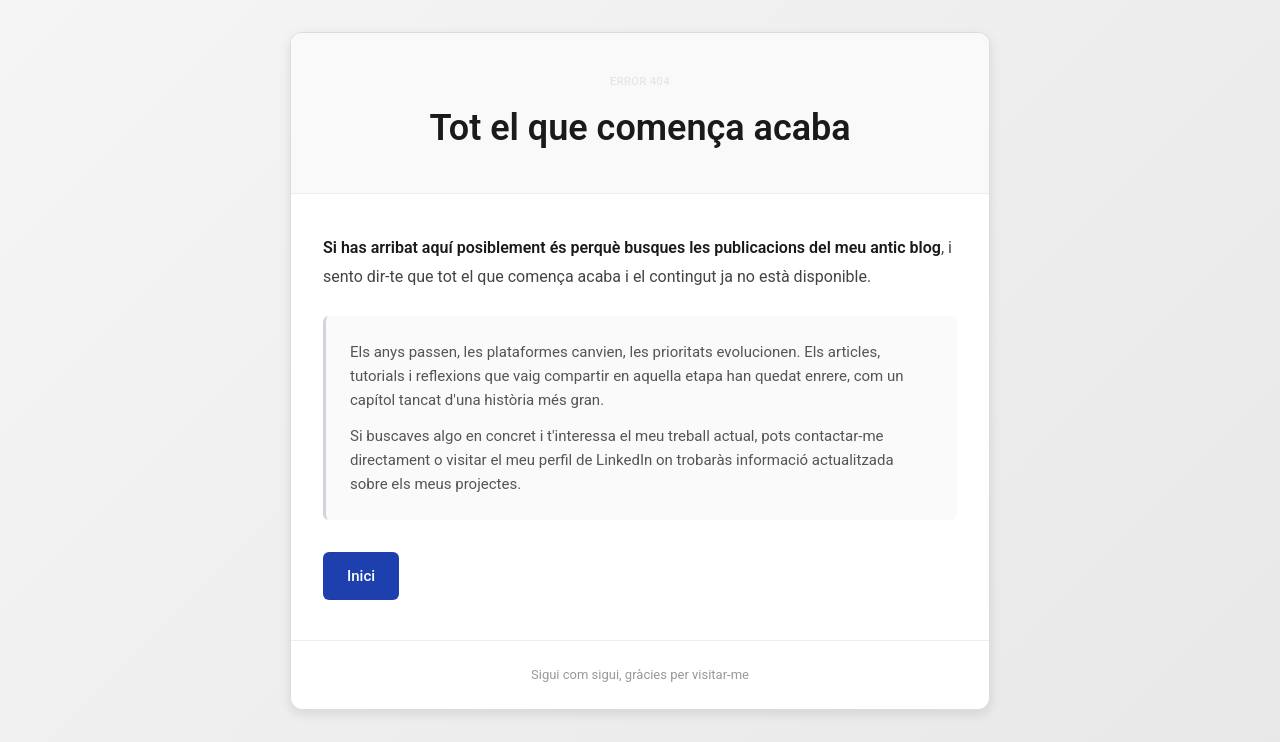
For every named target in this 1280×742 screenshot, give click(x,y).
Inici (361, 576)
